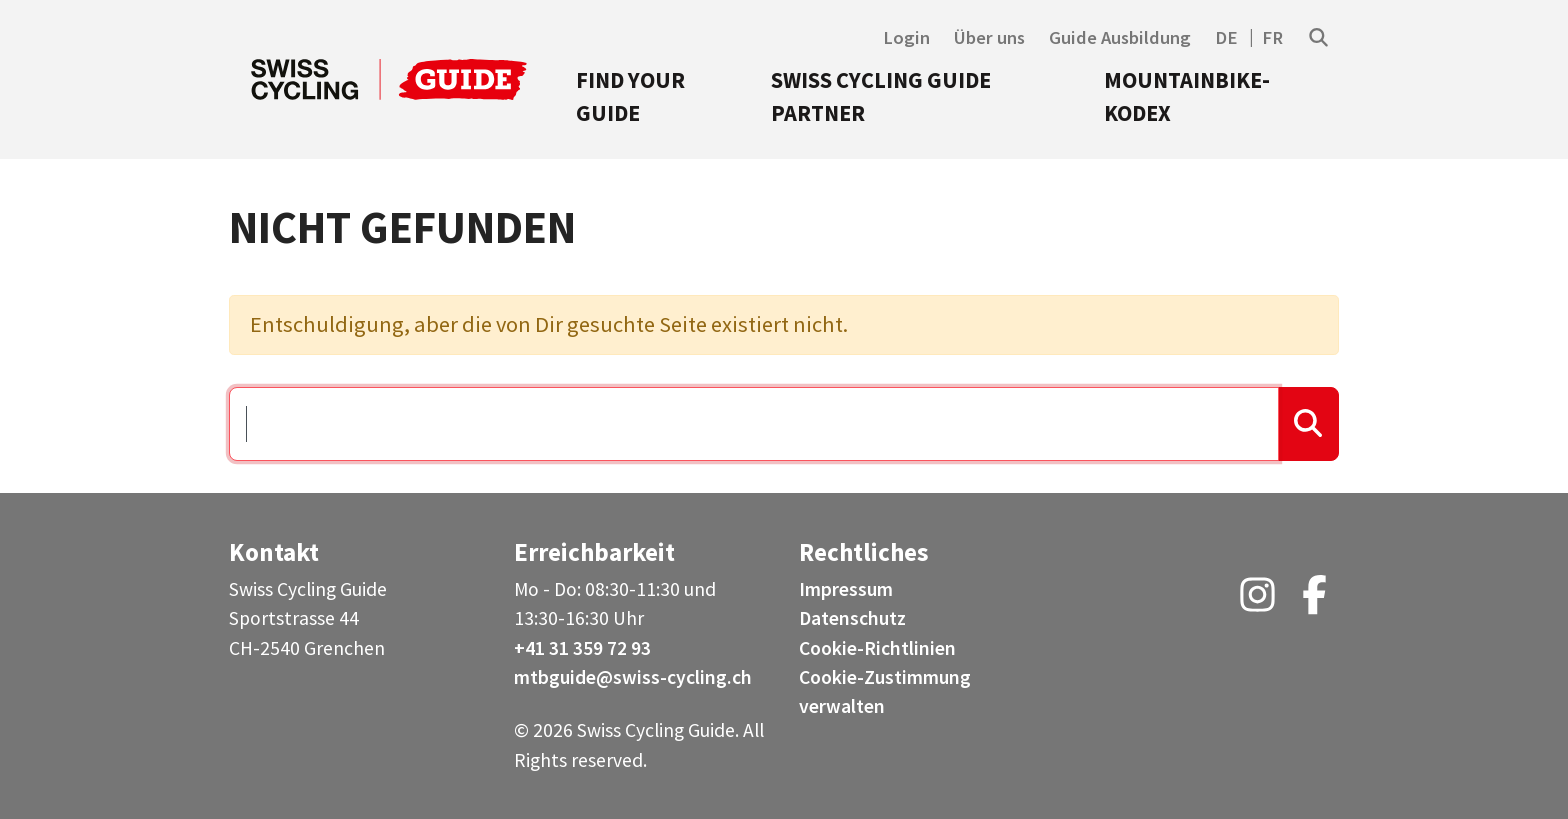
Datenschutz (852, 618)
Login (906, 37)
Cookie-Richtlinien (877, 648)
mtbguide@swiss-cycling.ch (633, 677)
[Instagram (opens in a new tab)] (1257, 602)
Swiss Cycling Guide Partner (881, 97)
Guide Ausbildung (1120, 37)
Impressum (846, 589)
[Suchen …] (754, 424)
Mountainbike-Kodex (1187, 97)
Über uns (989, 37)
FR (1272, 37)
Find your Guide (630, 97)
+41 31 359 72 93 (582, 648)
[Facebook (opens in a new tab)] (1314, 602)
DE (1226, 37)
